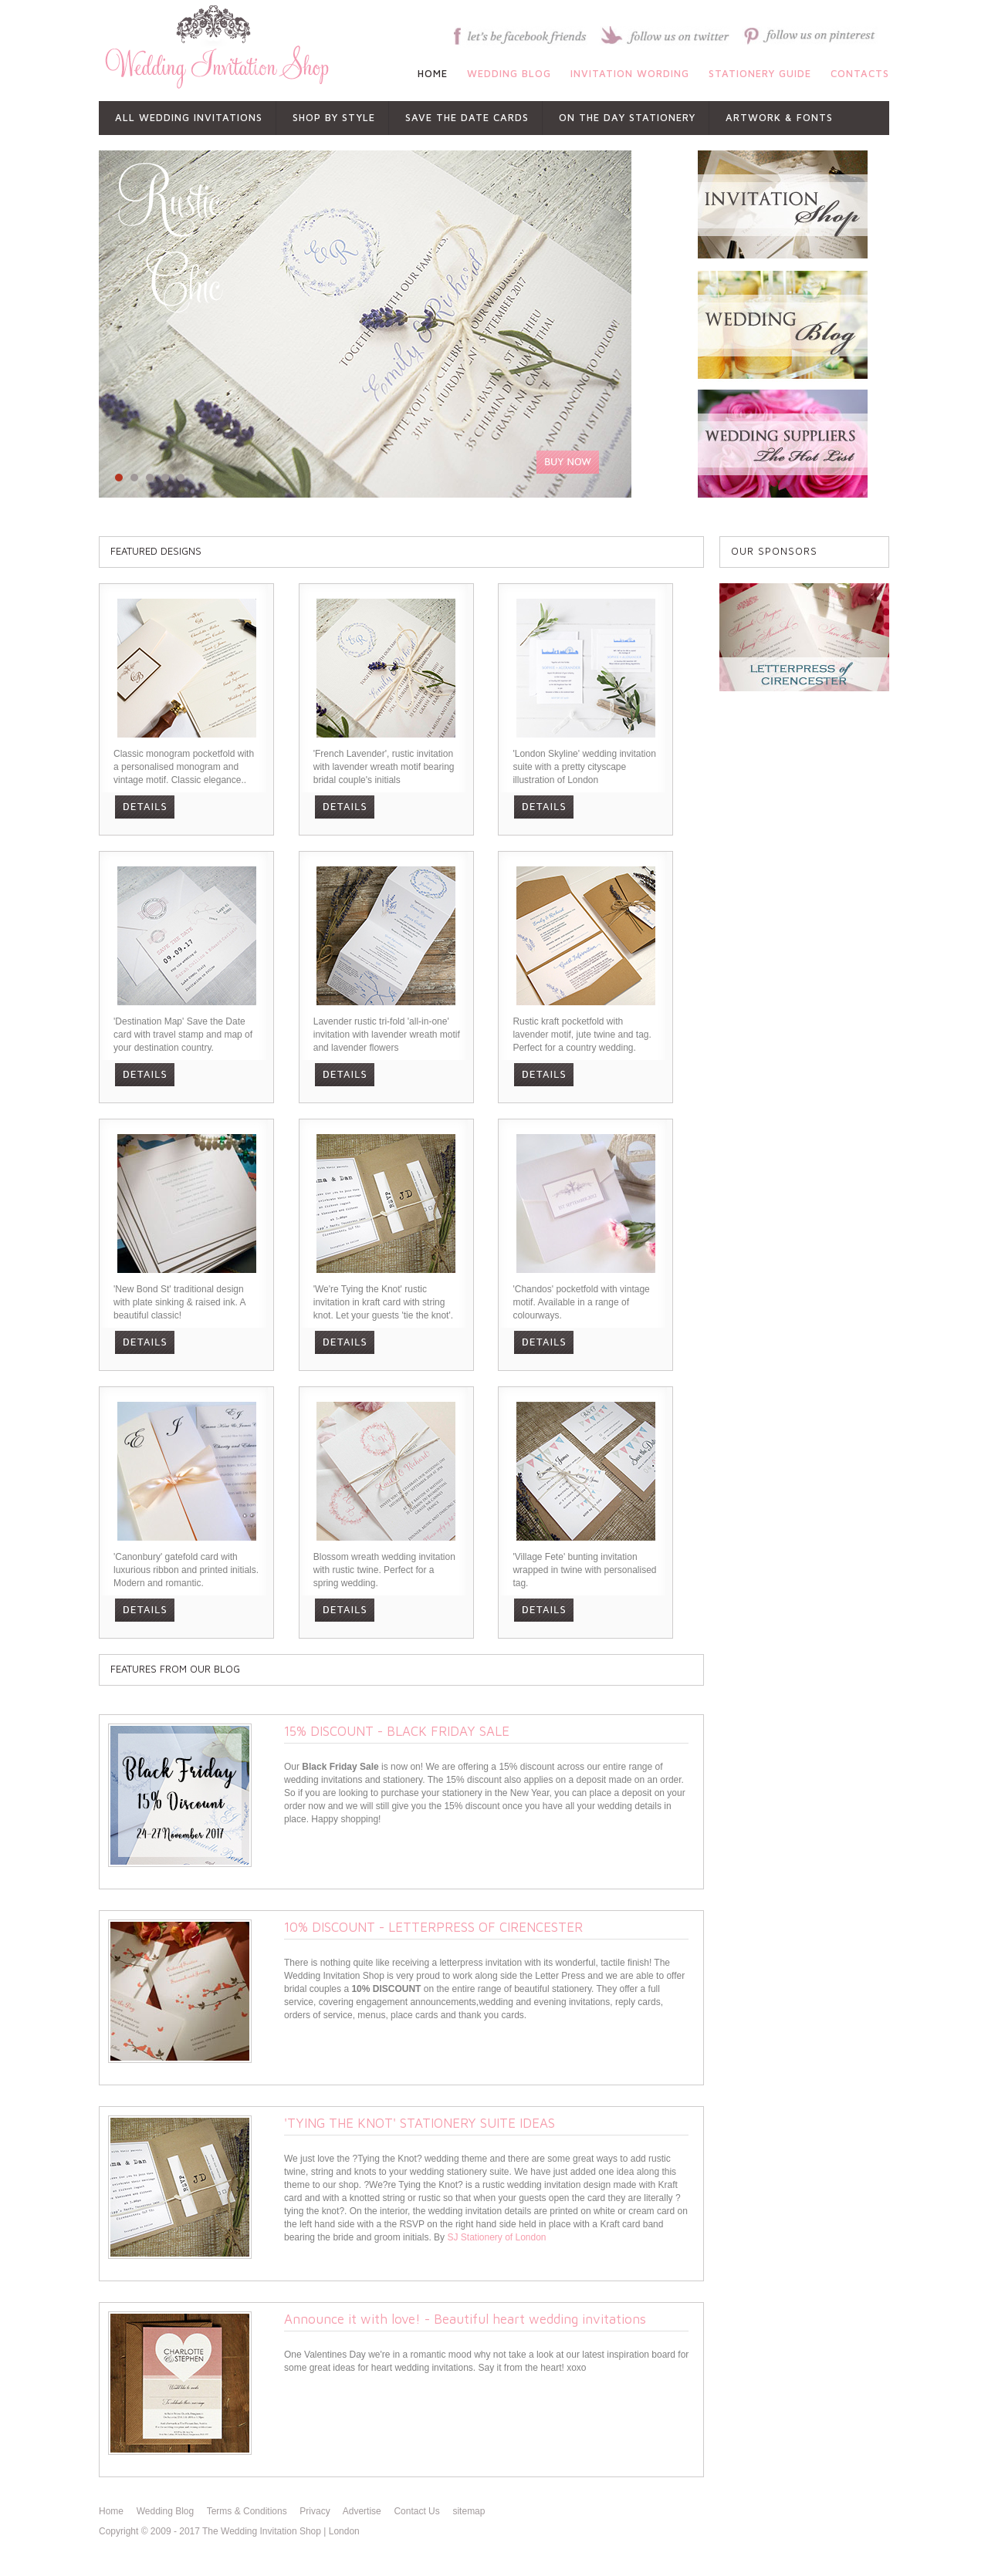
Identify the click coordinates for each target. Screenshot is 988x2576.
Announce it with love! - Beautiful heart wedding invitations (465, 2319)
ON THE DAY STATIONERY (627, 117)
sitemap (468, 2511)
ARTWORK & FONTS (779, 117)
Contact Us (416, 2511)
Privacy (314, 2511)
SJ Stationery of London (496, 2237)
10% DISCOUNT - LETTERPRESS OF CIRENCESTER (433, 1927)
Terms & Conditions (247, 2511)
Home (111, 2511)
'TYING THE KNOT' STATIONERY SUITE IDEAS (419, 2123)
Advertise (362, 2511)
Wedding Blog (166, 2511)
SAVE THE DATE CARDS (467, 117)
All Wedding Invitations (188, 117)
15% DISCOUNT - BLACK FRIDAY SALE (396, 1731)
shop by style (334, 117)
